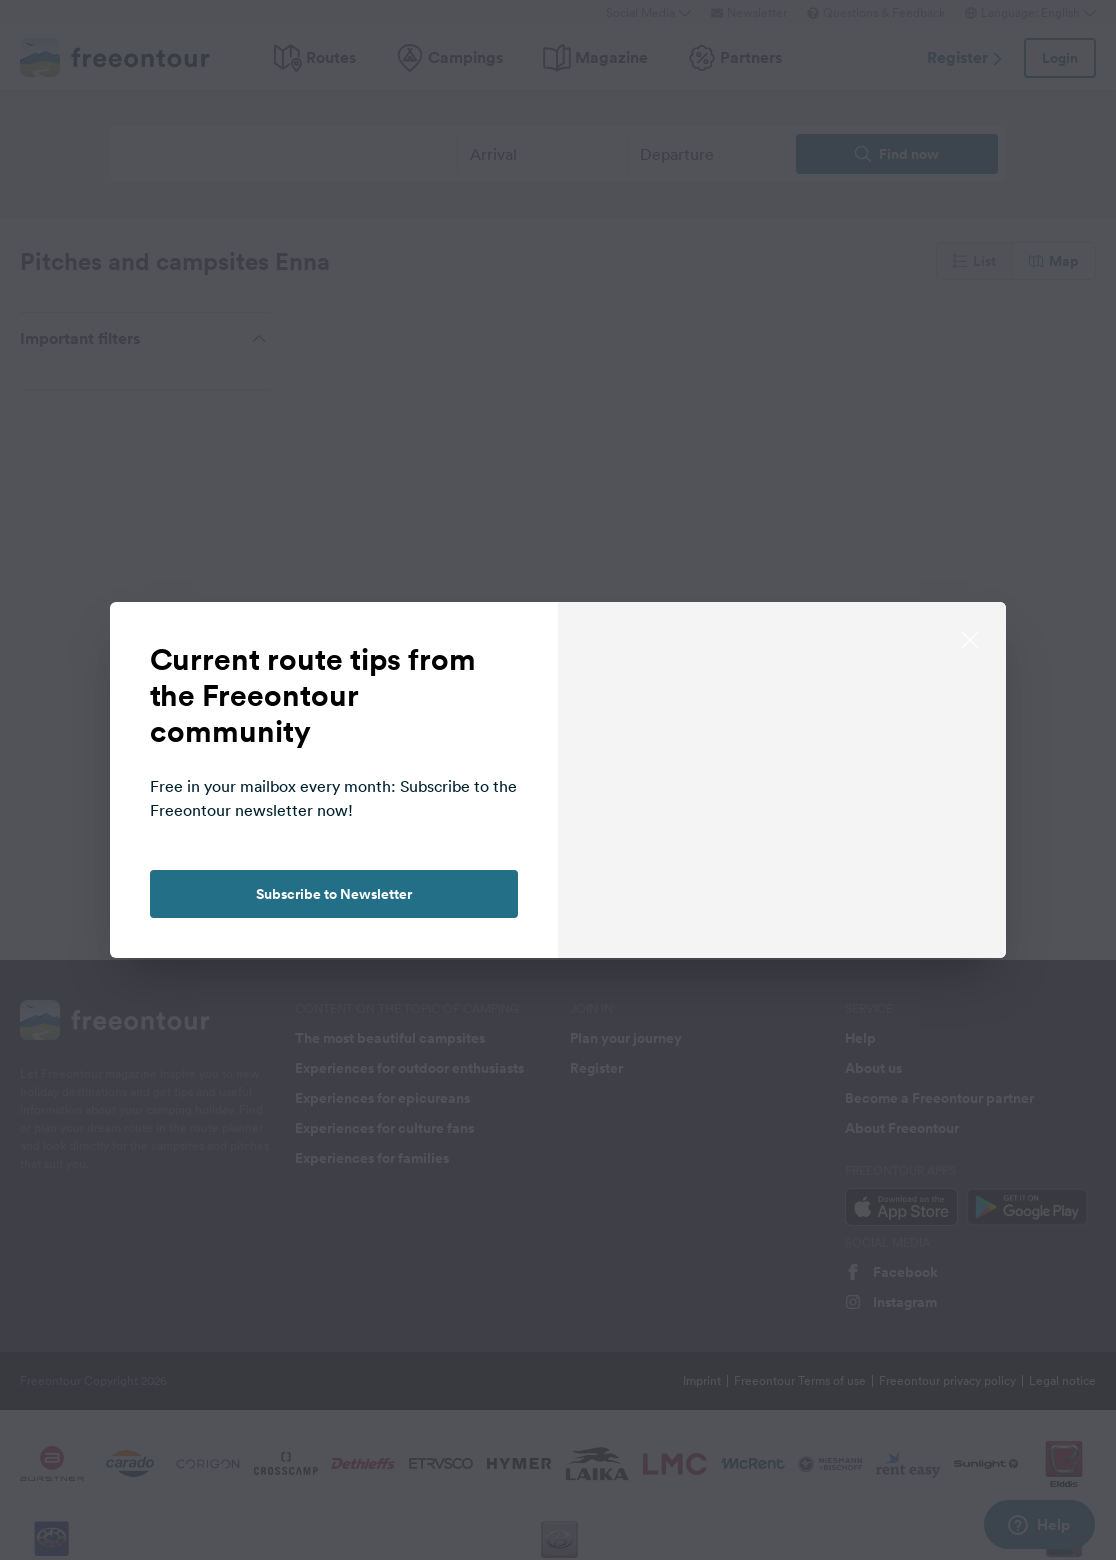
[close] (970, 638)
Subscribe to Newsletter (334, 894)
